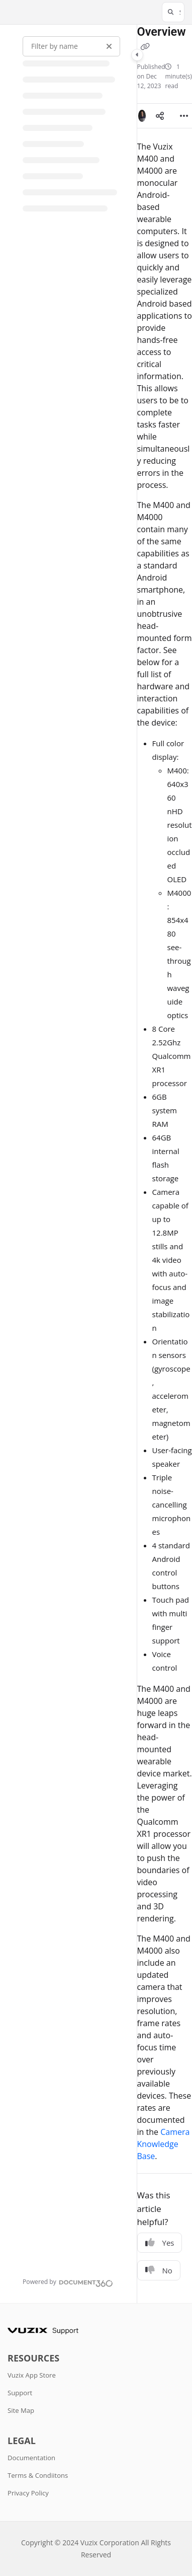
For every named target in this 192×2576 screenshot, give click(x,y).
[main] (164, 1164)
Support (20, 2392)
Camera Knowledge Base (163, 2144)
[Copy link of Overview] (145, 47)
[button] (173, 12)
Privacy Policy (28, 2492)
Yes (159, 2243)
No (158, 2270)
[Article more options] (184, 116)
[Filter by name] (71, 46)
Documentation (31, 2457)
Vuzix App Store (32, 2375)
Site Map (21, 2410)
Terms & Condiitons (38, 2475)
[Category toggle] (137, 55)
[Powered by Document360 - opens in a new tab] (68, 2282)
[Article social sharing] (160, 116)
